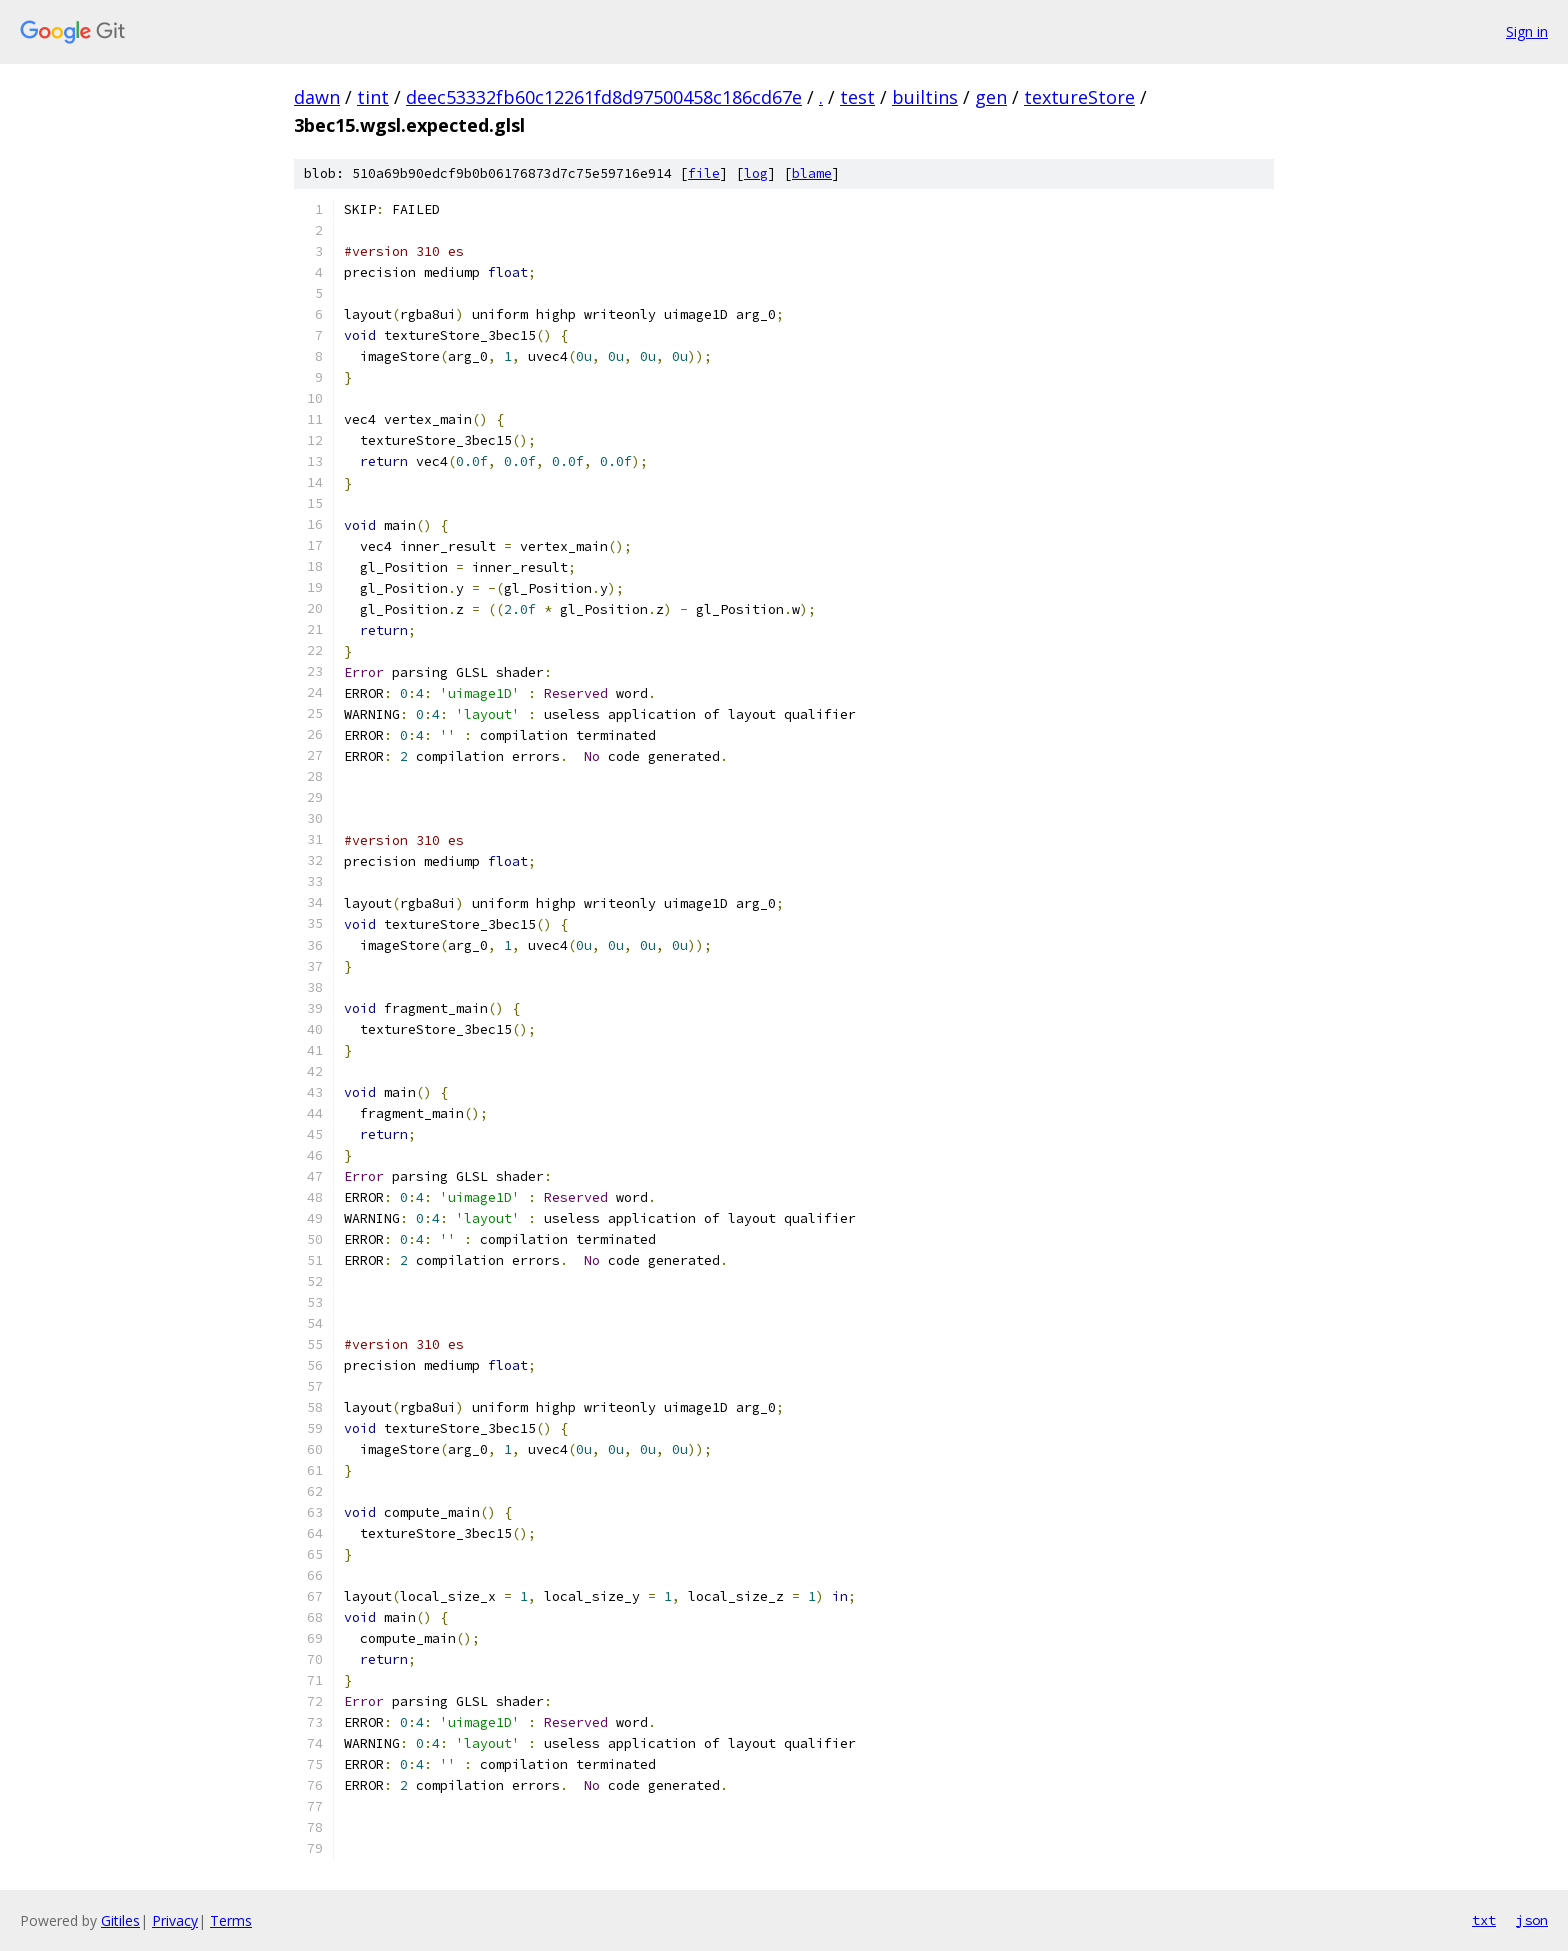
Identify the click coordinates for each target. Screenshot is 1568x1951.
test (857, 97)
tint (373, 97)
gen (991, 97)
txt (1484, 1920)
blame (812, 173)
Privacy (175, 1920)
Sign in (1527, 31)
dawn (317, 97)
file (704, 173)
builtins (925, 97)
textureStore (1079, 97)
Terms (231, 1920)
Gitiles (120, 1920)
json (1532, 1920)
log (756, 173)
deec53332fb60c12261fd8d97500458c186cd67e (604, 97)
